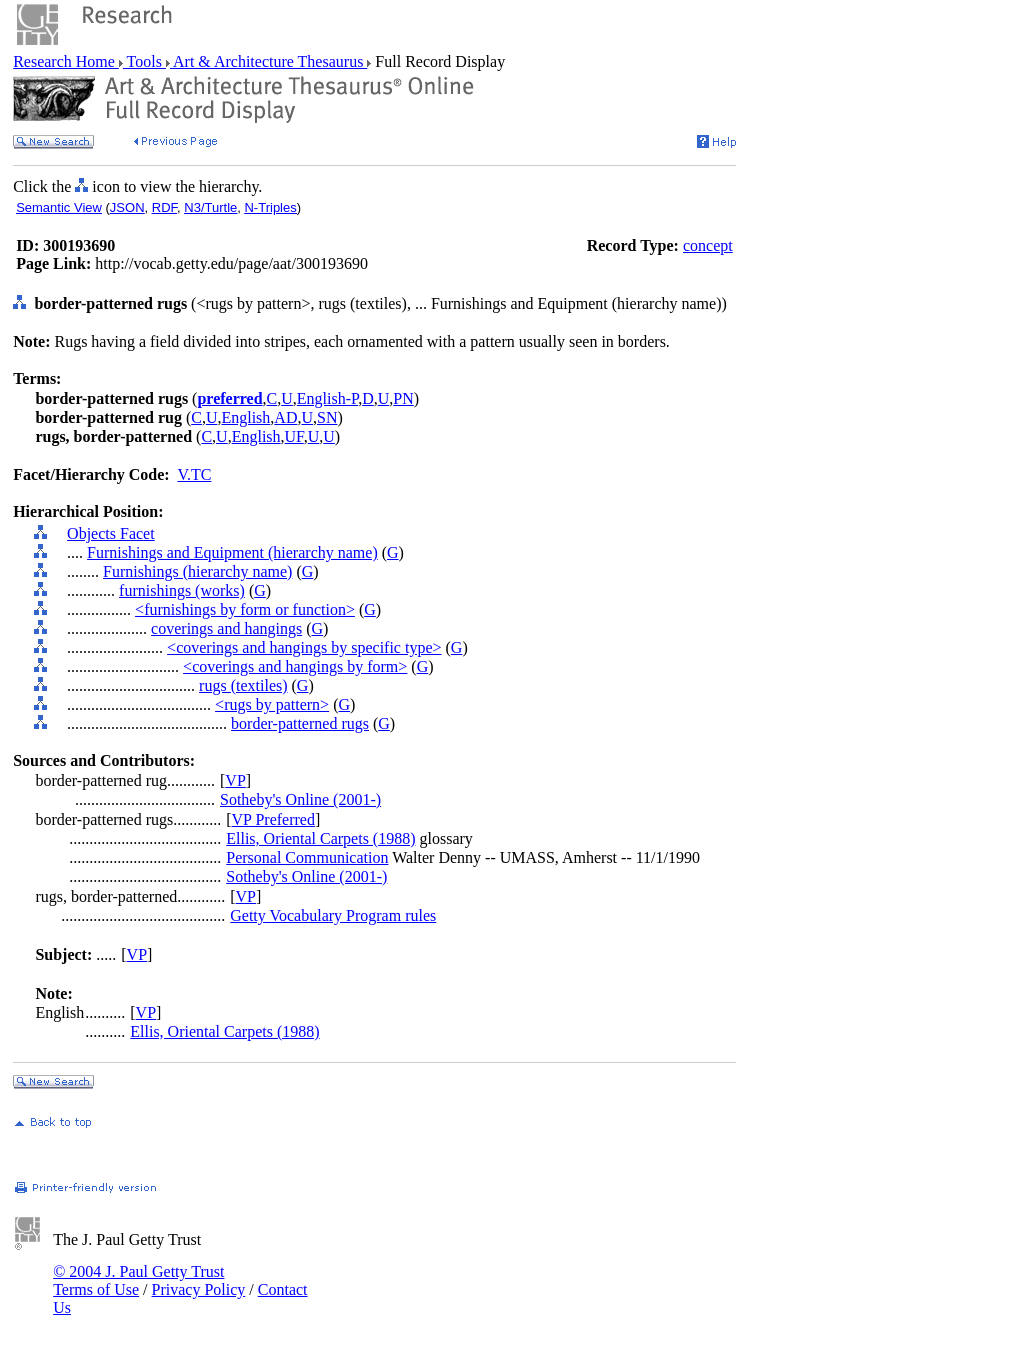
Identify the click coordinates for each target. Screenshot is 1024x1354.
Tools (144, 61)
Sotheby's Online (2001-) (300, 799)
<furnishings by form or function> (245, 609)
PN (403, 398)
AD (285, 417)
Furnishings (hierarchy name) (197, 571)
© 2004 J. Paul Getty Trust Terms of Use (138, 1280)
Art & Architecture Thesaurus (268, 61)
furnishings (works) (182, 590)
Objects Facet (111, 533)
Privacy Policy (199, 1289)
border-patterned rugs (300, 723)
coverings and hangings (226, 628)
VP (235, 780)
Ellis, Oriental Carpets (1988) (320, 838)
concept (708, 245)
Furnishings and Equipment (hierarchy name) (232, 552)
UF (294, 436)
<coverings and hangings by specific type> (304, 647)
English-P (327, 398)
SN (327, 417)
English (245, 417)
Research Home (66, 61)
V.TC (194, 474)
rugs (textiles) (243, 685)
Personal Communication (307, 857)
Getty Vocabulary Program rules (333, 915)
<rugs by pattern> (272, 704)
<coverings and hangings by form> (295, 666)
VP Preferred (273, 819)
